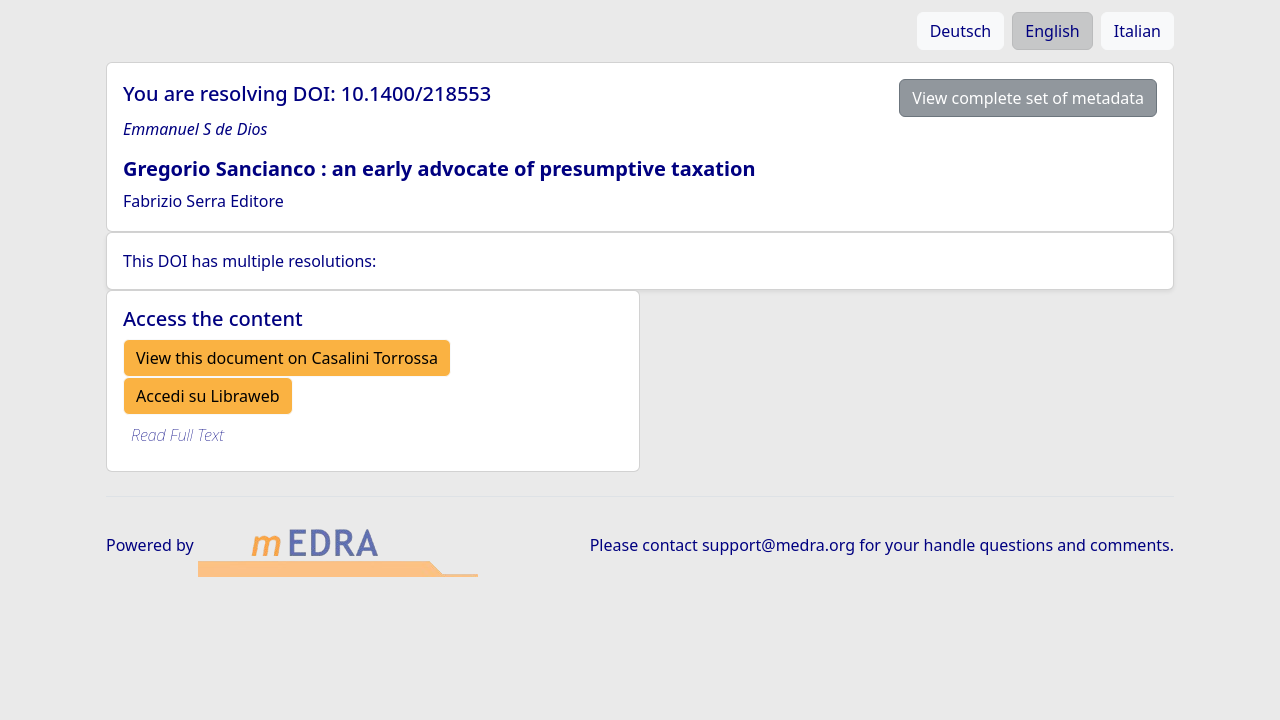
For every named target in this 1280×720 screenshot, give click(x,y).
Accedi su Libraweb (208, 396)
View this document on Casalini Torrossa (287, 358)
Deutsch (961, 31)
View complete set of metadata (1028, 98)
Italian (1137, 31)
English (1052, 31)
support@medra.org (778, 545)
